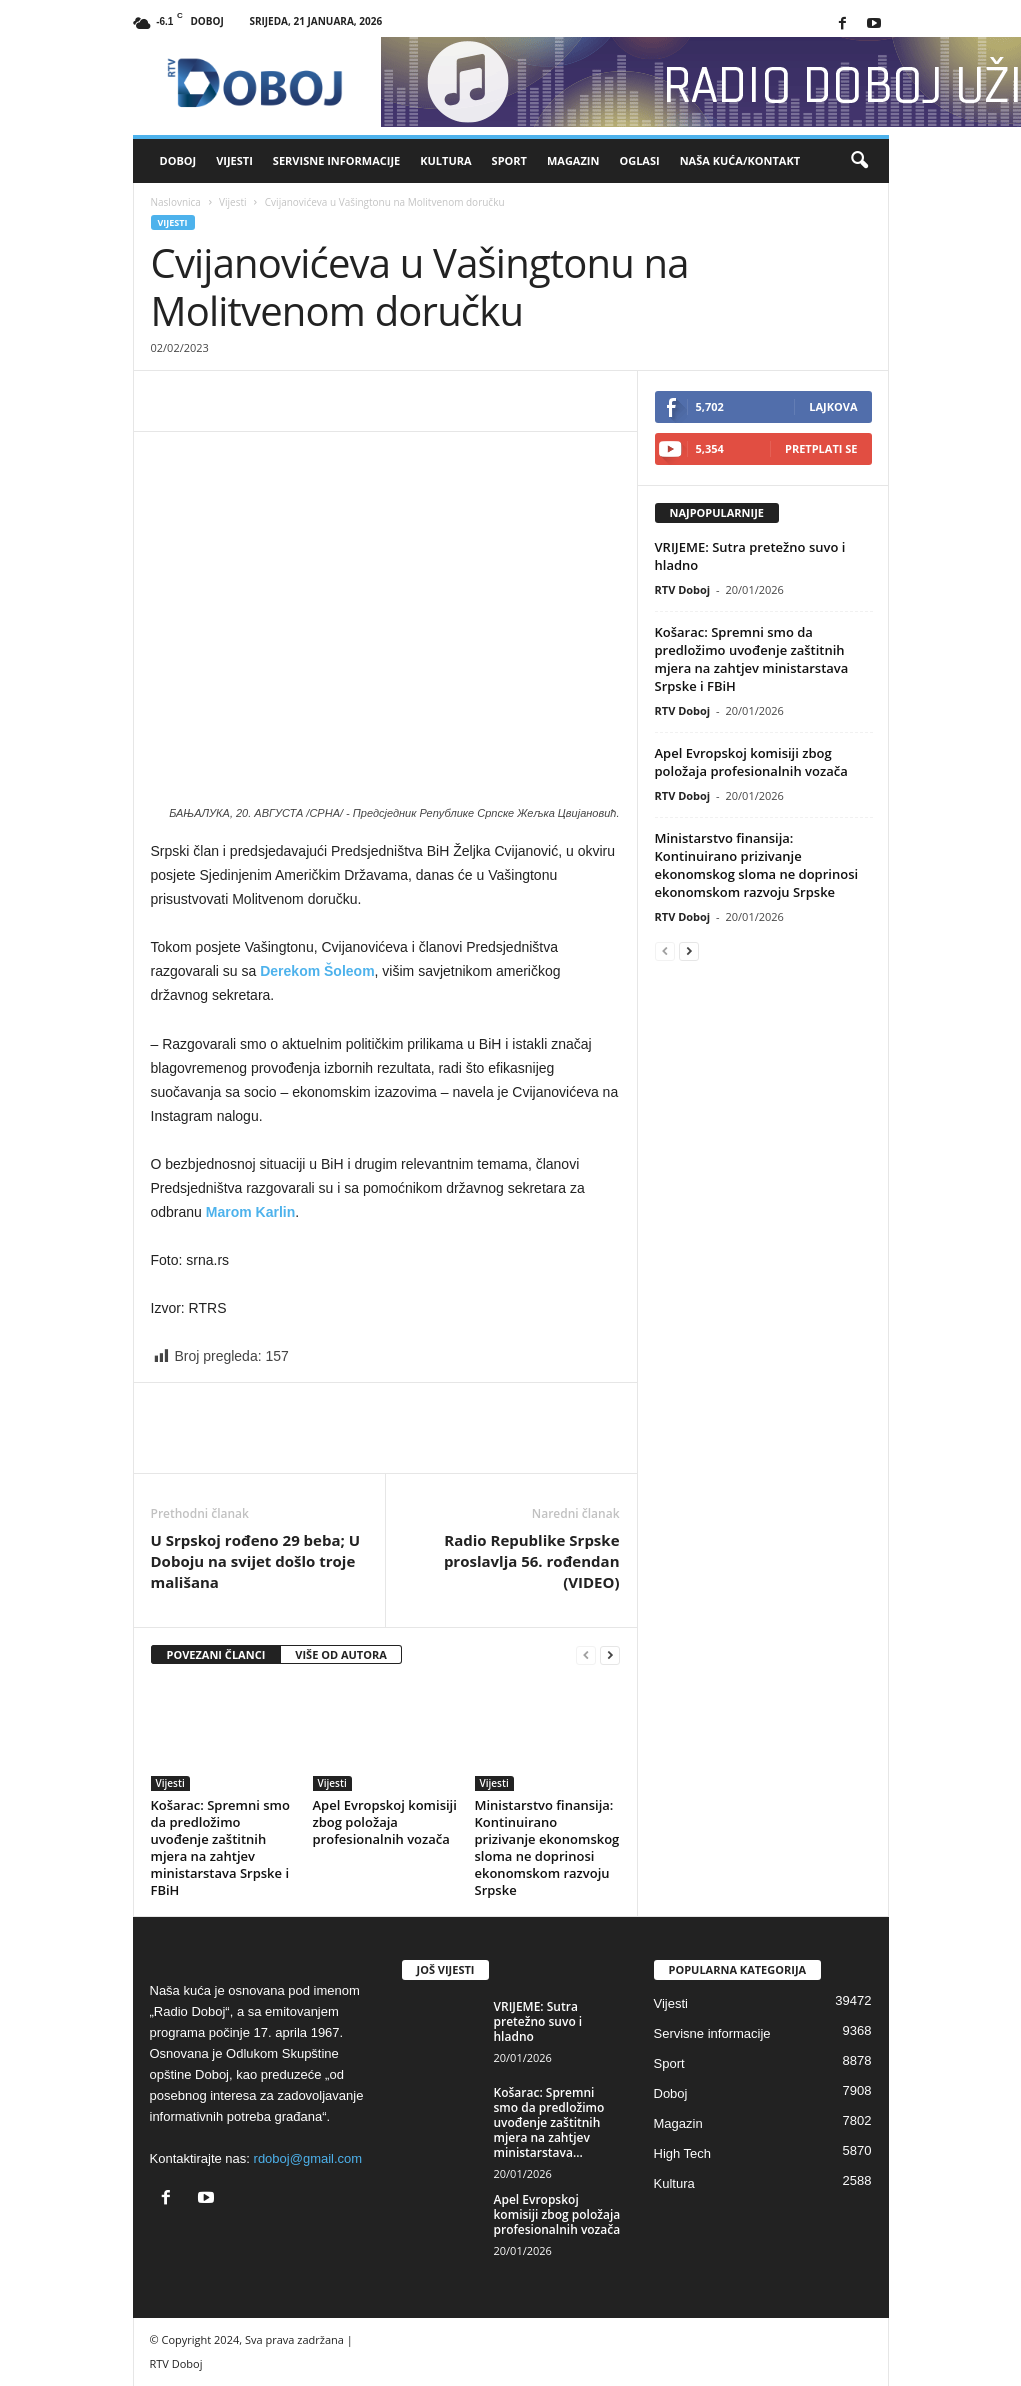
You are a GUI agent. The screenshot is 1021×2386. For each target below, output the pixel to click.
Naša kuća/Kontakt (740, 160)
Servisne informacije (336, 160)
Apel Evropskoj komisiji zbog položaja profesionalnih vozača (385, 1822)
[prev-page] (586, 1655)
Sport (509, 160)
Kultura (445, 160)
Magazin (573, 160)
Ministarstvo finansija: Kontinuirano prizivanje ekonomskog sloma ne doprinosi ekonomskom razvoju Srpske (547, 1847)
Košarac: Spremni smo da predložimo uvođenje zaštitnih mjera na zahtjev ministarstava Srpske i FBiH (220, 1847)
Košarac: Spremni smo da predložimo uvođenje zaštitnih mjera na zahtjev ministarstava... (549, 2122)
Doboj (178, 160)
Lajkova (833, 406)
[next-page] (610, 1655)
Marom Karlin (250, 1212)
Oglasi (639, 160)
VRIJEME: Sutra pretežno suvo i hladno (538, 2021)
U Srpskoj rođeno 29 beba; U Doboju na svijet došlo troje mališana (256, 1561)
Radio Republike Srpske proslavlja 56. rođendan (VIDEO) (532, 1561)
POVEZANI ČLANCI (216, 1654)
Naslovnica (176, 202)
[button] (859, 161)
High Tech (683, 2153)
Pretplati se (821, 448)
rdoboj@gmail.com (308, 2158)
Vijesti (234, 160)
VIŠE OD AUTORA (341, 1654)
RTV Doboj (683, 589)
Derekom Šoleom (317, 971)
